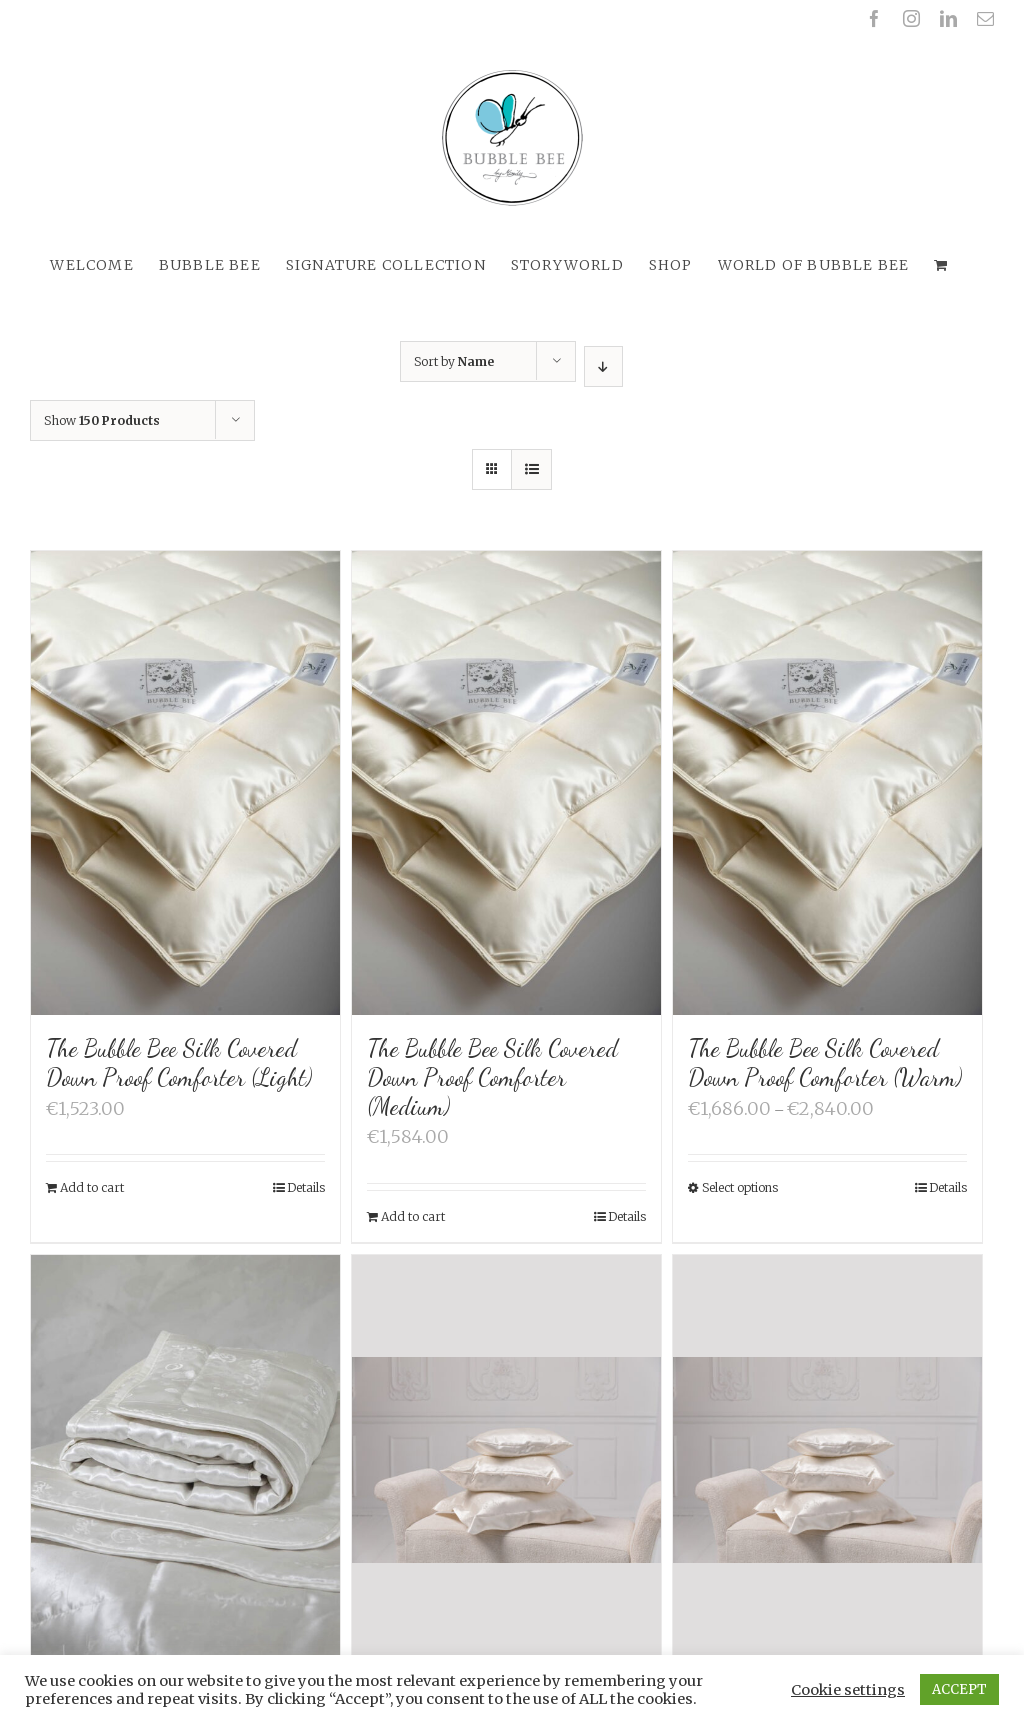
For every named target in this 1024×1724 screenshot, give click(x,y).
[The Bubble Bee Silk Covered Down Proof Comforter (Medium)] (506, 783)
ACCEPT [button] (959, 1689)
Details (306, 1187)
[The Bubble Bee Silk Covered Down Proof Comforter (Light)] (185, 783)
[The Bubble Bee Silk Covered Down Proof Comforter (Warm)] (827, 783)
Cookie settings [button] (848, 1690)
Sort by (454, 361)
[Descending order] (603, 366)
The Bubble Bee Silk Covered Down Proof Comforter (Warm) (825, 1063)
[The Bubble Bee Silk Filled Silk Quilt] (185, 1487)
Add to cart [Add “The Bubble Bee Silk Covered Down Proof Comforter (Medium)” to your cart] (413, 1216)
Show (102, 420)
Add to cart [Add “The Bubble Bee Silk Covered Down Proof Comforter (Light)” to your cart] (92, 1187)
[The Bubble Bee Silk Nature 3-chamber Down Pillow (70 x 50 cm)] (827, 1461)
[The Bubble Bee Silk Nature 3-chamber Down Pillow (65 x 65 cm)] (506, 1461)
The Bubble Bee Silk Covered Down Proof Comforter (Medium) (492, 1077)
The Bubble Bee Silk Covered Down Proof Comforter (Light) (179, 1063)
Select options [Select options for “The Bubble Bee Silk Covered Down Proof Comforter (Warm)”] (740, 1187)
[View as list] (531, 469)
